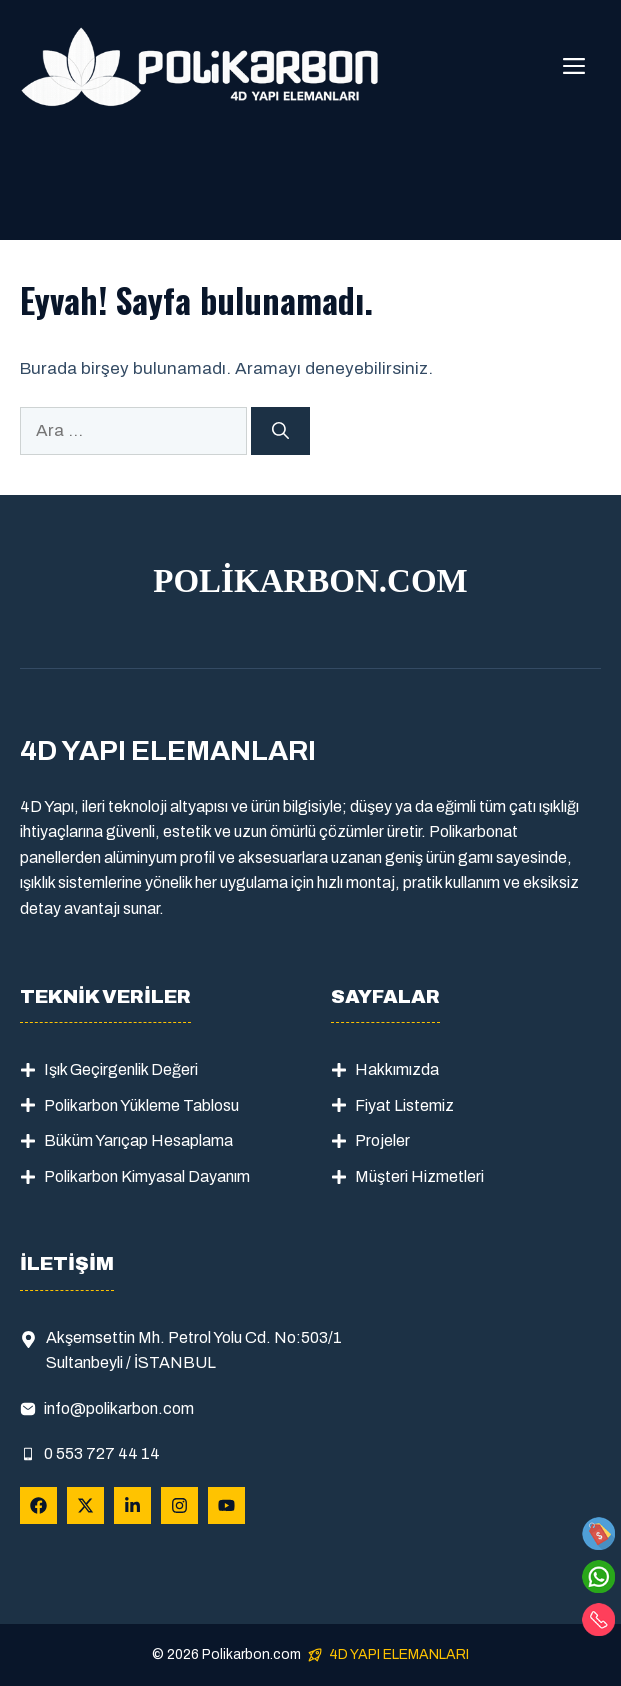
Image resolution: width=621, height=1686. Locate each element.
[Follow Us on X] (85, 1505)
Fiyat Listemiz (404, 1105)
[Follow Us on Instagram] (179, 1505)
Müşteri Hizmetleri (419, 1176)
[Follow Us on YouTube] (226, 1505)
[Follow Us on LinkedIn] (132, 1505)
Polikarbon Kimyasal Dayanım (147, 1176)
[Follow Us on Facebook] (38, 1505)
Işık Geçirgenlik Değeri (121, 1069)
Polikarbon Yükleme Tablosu (141, 1105)
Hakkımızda (397, 1069)
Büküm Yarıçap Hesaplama (138, 1140)
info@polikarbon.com (119, 1408)
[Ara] (280, 431)
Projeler (382, 1140)
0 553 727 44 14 (102, 1453)
